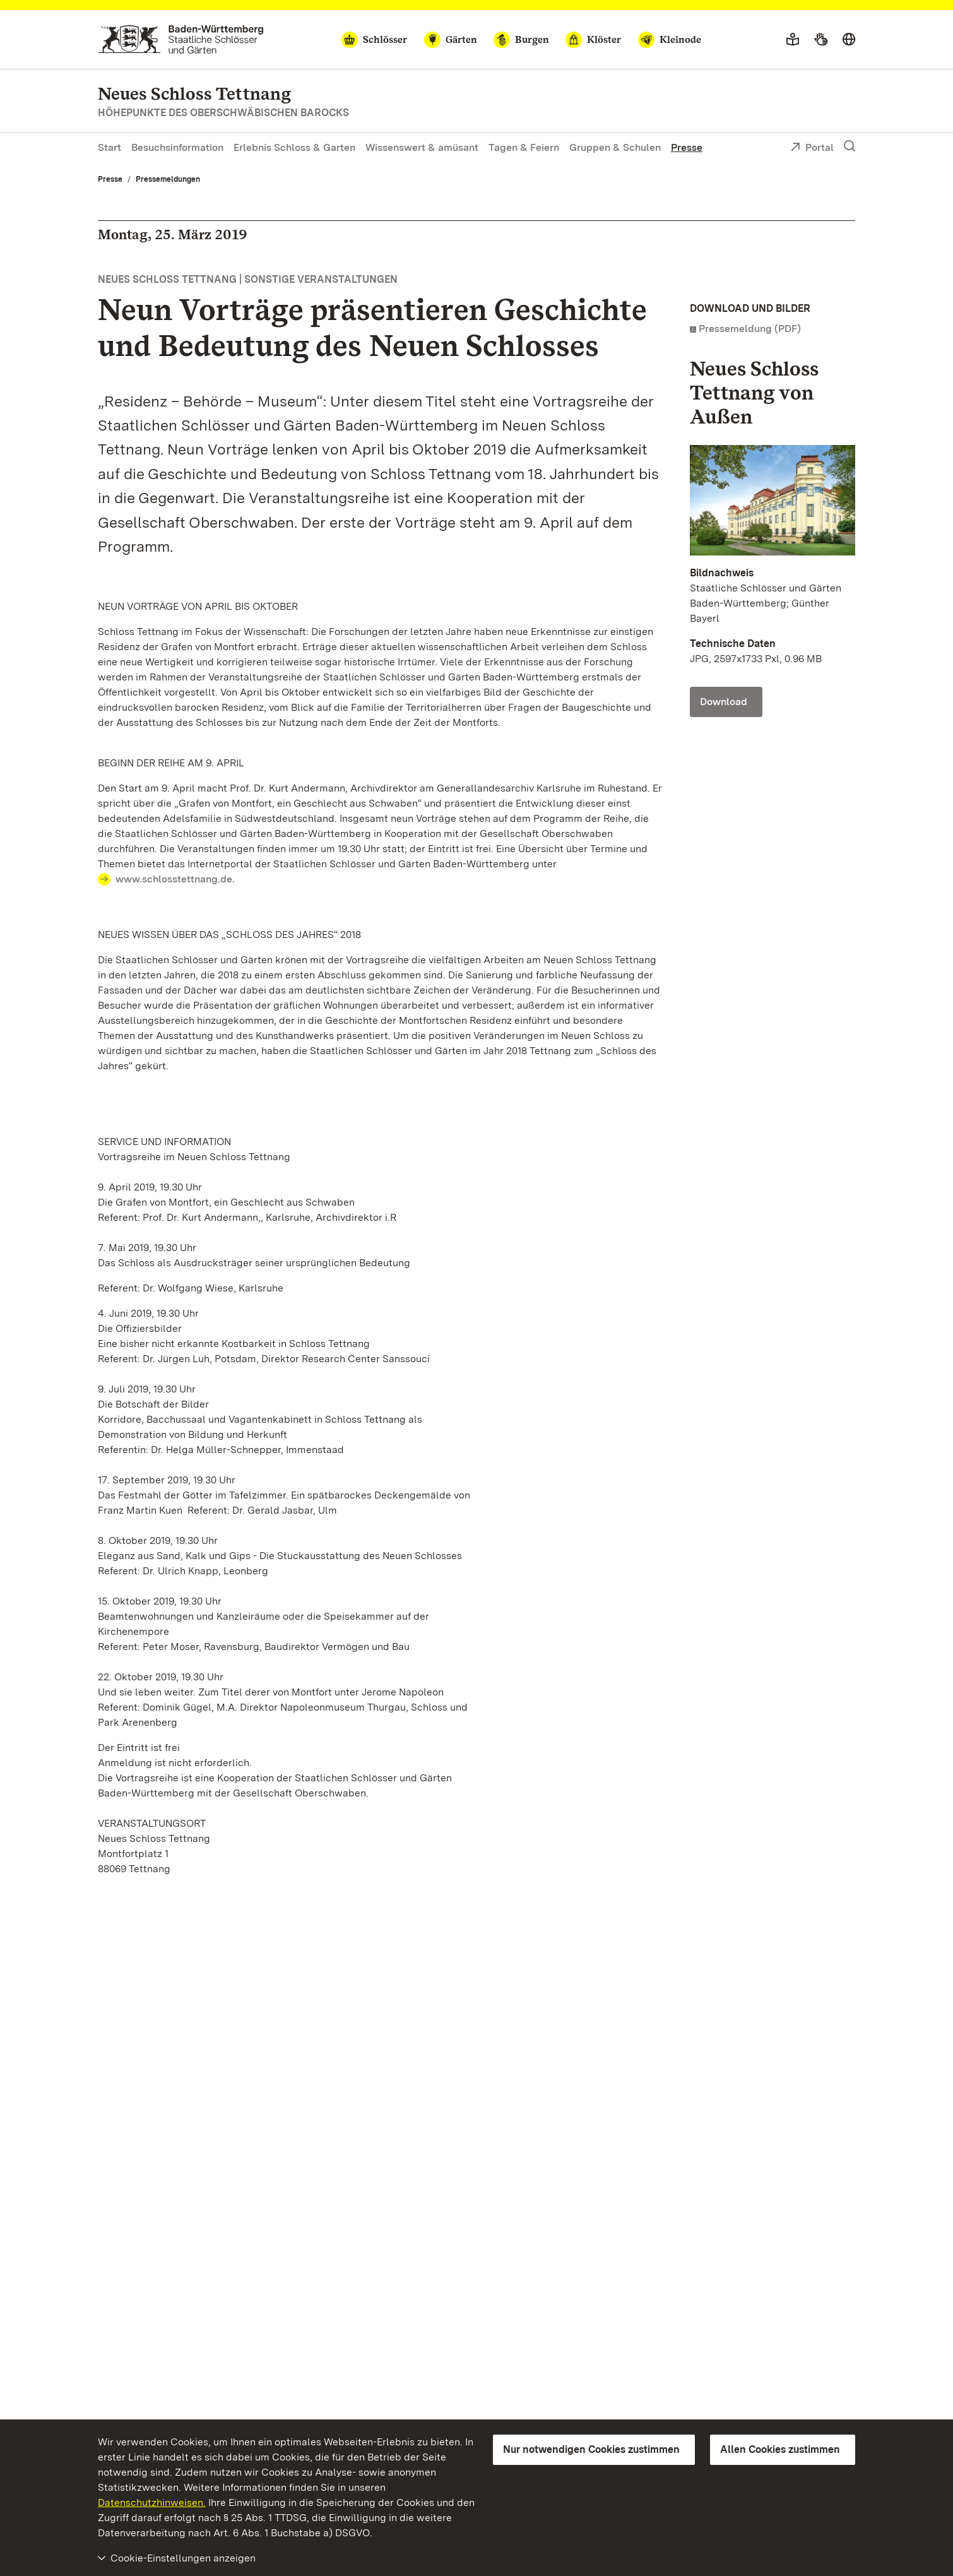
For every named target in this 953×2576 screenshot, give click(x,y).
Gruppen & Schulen (615, 147)
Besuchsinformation (177, 147)
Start (109, 147)
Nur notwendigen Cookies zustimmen (591, 2449)
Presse (686, 147)
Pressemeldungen (168, 179)
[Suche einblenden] (849, 146)
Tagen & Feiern (523, 147)
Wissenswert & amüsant (421, 147)
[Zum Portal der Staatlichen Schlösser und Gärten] (181, 39)
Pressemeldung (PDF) (750, 329)
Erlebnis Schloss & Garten (294, 147)
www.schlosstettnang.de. (175, 879)
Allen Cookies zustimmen (780, 2449)
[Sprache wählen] (849, 40)
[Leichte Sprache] (792, 40)
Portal (812, 148)
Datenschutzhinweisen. (152, 2502)
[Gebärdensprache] (820, 40)
